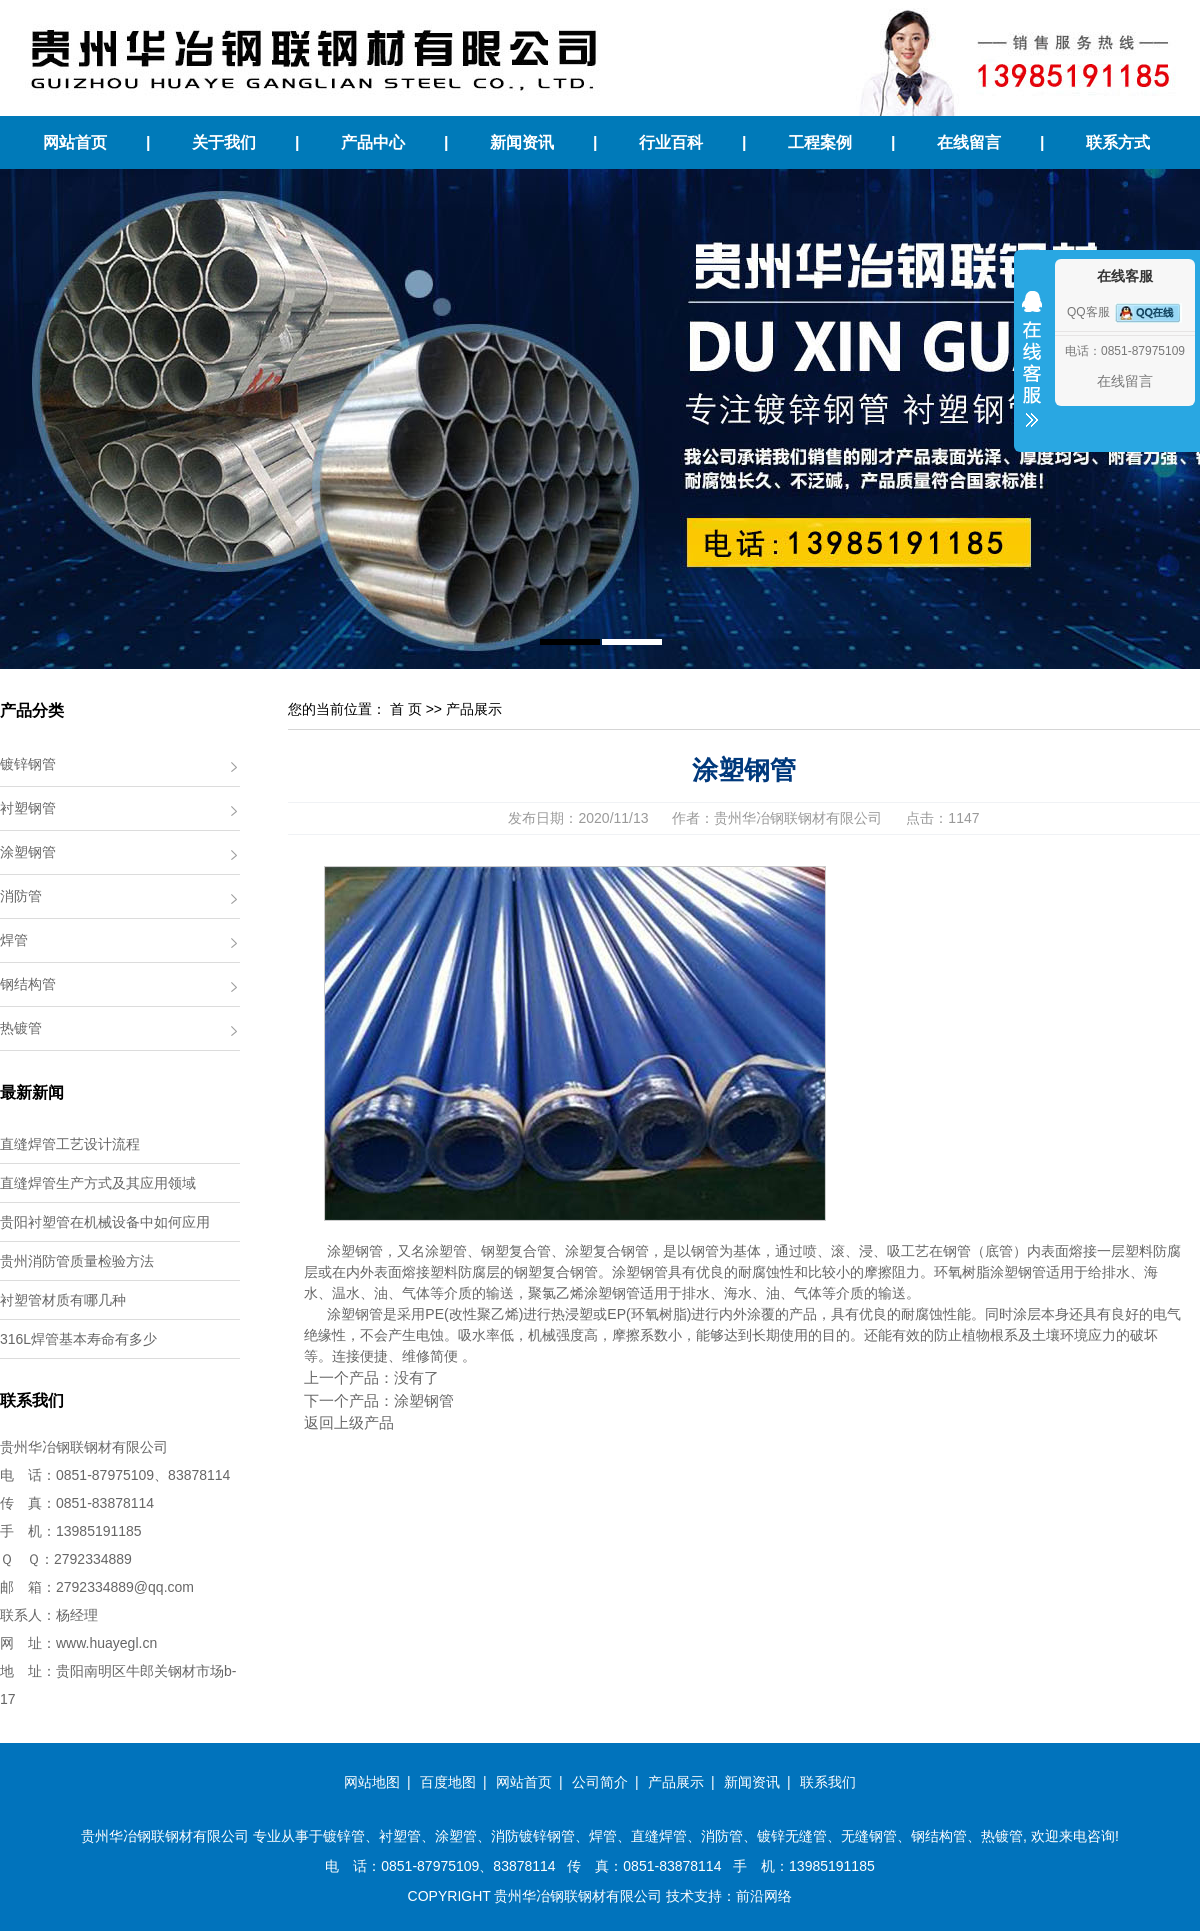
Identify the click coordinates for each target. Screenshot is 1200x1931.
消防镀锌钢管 (533, 1836)
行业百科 (671, 142)
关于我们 (224, 142)
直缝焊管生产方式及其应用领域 (98, 1183)
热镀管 (21, 1028)
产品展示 (474, 709)
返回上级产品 (349, 1422)
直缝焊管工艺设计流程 (70, 1144)
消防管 (21, 896)
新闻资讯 (522, 142)
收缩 (1032, 372)
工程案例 (820, 142)
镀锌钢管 (28, 764)
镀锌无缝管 (792, 1836)
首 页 (406, 709)
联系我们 (828, 1782)
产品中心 (373, 142)
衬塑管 (400, 1836)
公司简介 (600, 1782)
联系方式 (1118, 142)
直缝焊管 (659, 1836)
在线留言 (969, 142)
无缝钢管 (869, 1836)
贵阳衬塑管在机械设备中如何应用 (105, 1222)
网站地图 (372, 1782)
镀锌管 (344, 1836)
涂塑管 (456, 1836)
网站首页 (75, 142)
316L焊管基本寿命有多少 (78, 1339)
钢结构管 (28, 984)
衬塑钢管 (28, 808)
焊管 (14, 940)
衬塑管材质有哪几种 (63, 1300)
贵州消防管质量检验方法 (77, 1261)
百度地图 (448, 1782)
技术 (680, 1896)
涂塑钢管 (28, 852)
